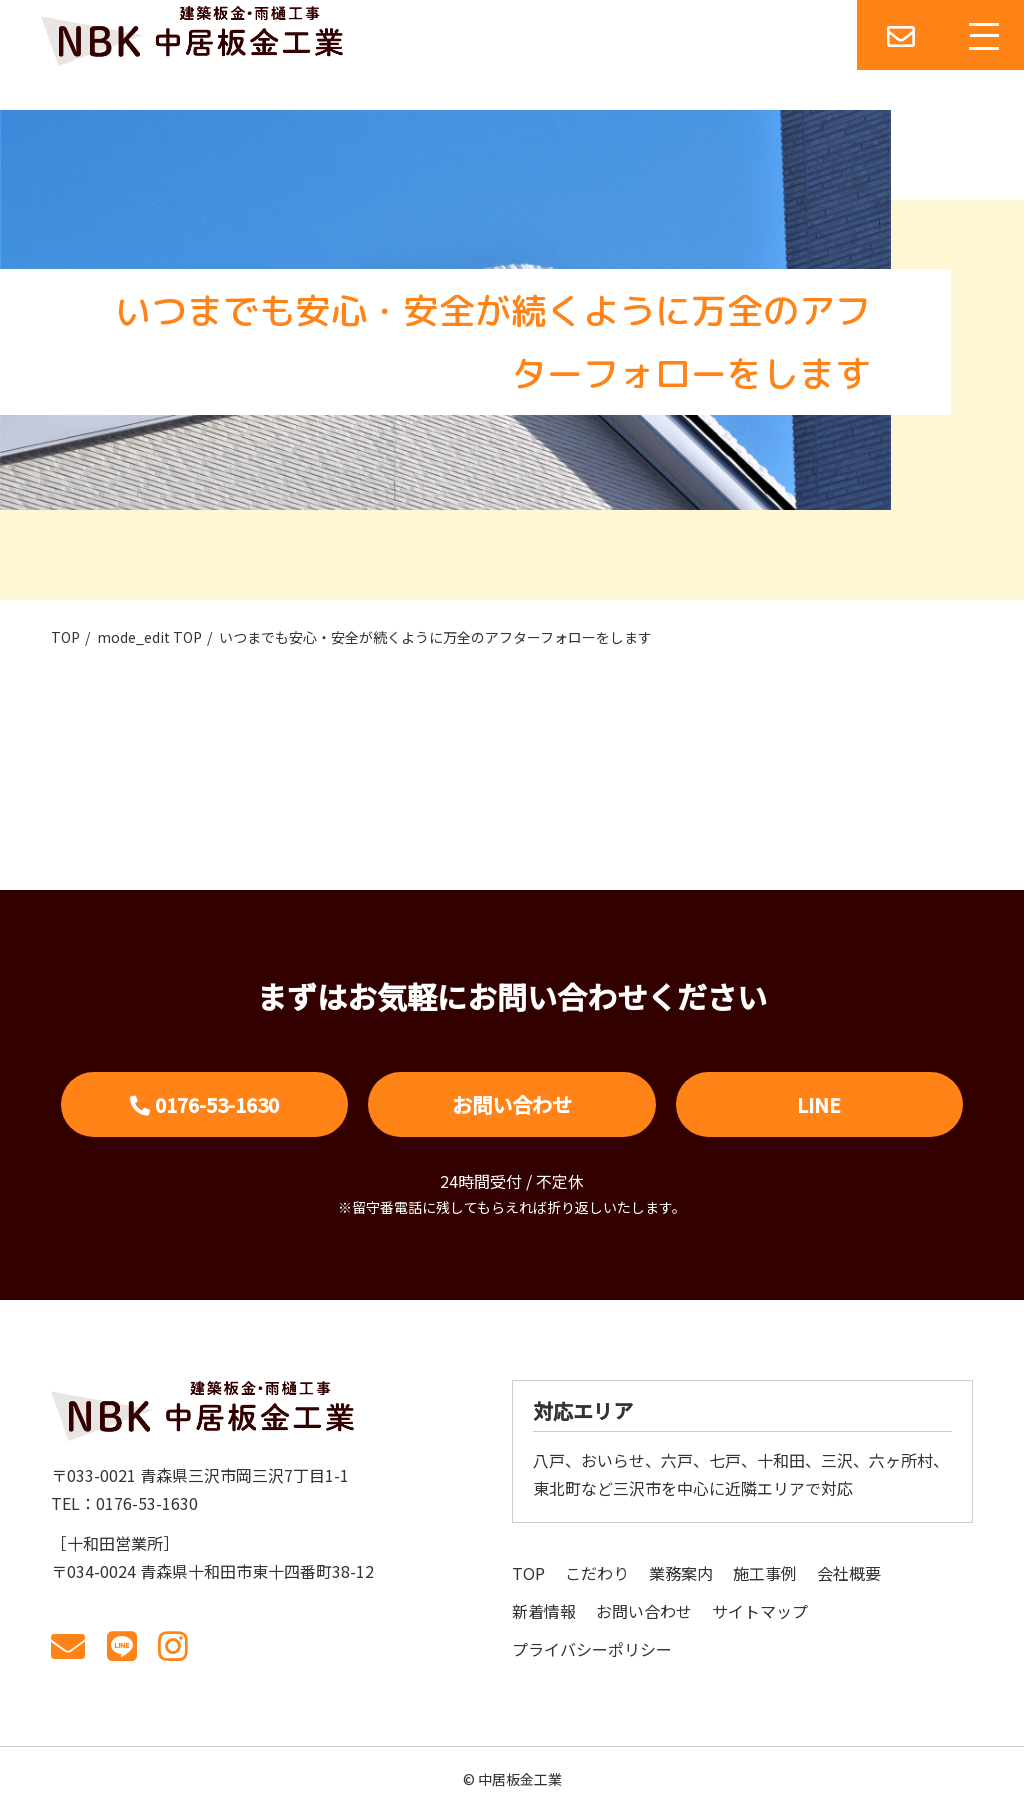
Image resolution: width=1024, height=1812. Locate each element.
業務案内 (681, 1573)
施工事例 (765, 1573)
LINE (819, 1104)
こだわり (597, 1573)
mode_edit (149, 637)
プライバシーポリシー (592, 1649)
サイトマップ (760, 1611)
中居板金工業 (520, 1779)
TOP (65, 637)
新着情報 (544, 1611)
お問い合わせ (512, 1104)
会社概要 (849, 1573)
